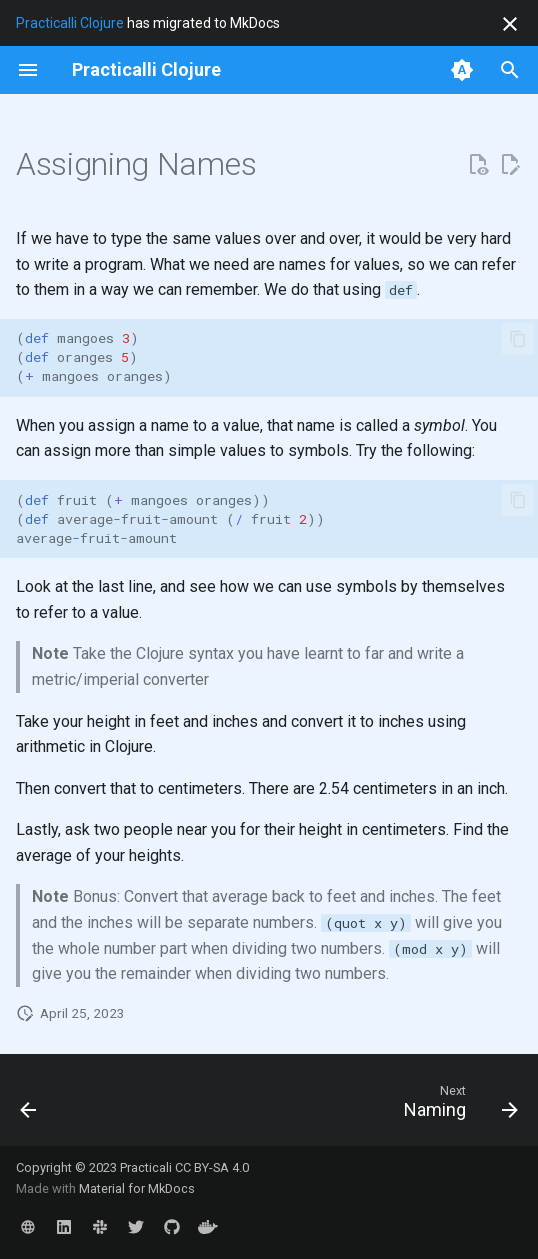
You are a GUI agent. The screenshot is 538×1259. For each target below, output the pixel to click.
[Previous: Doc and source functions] (29, 1106)
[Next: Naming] (457, 1106)
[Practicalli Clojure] (146, 70)
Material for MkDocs (137, 1188)
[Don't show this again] (510, 24)
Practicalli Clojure (70, 23)
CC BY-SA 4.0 (212, 1167)
